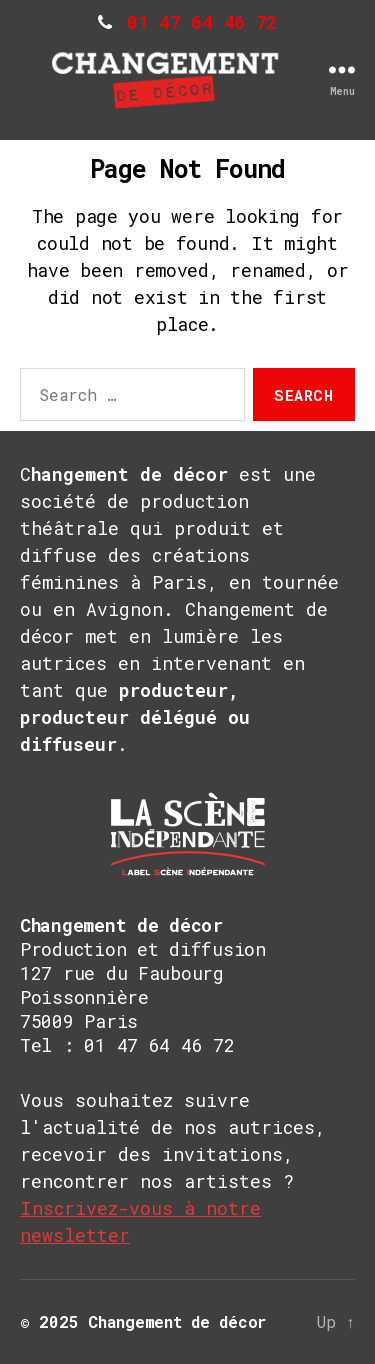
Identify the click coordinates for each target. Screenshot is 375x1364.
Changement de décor (177, 1321)
